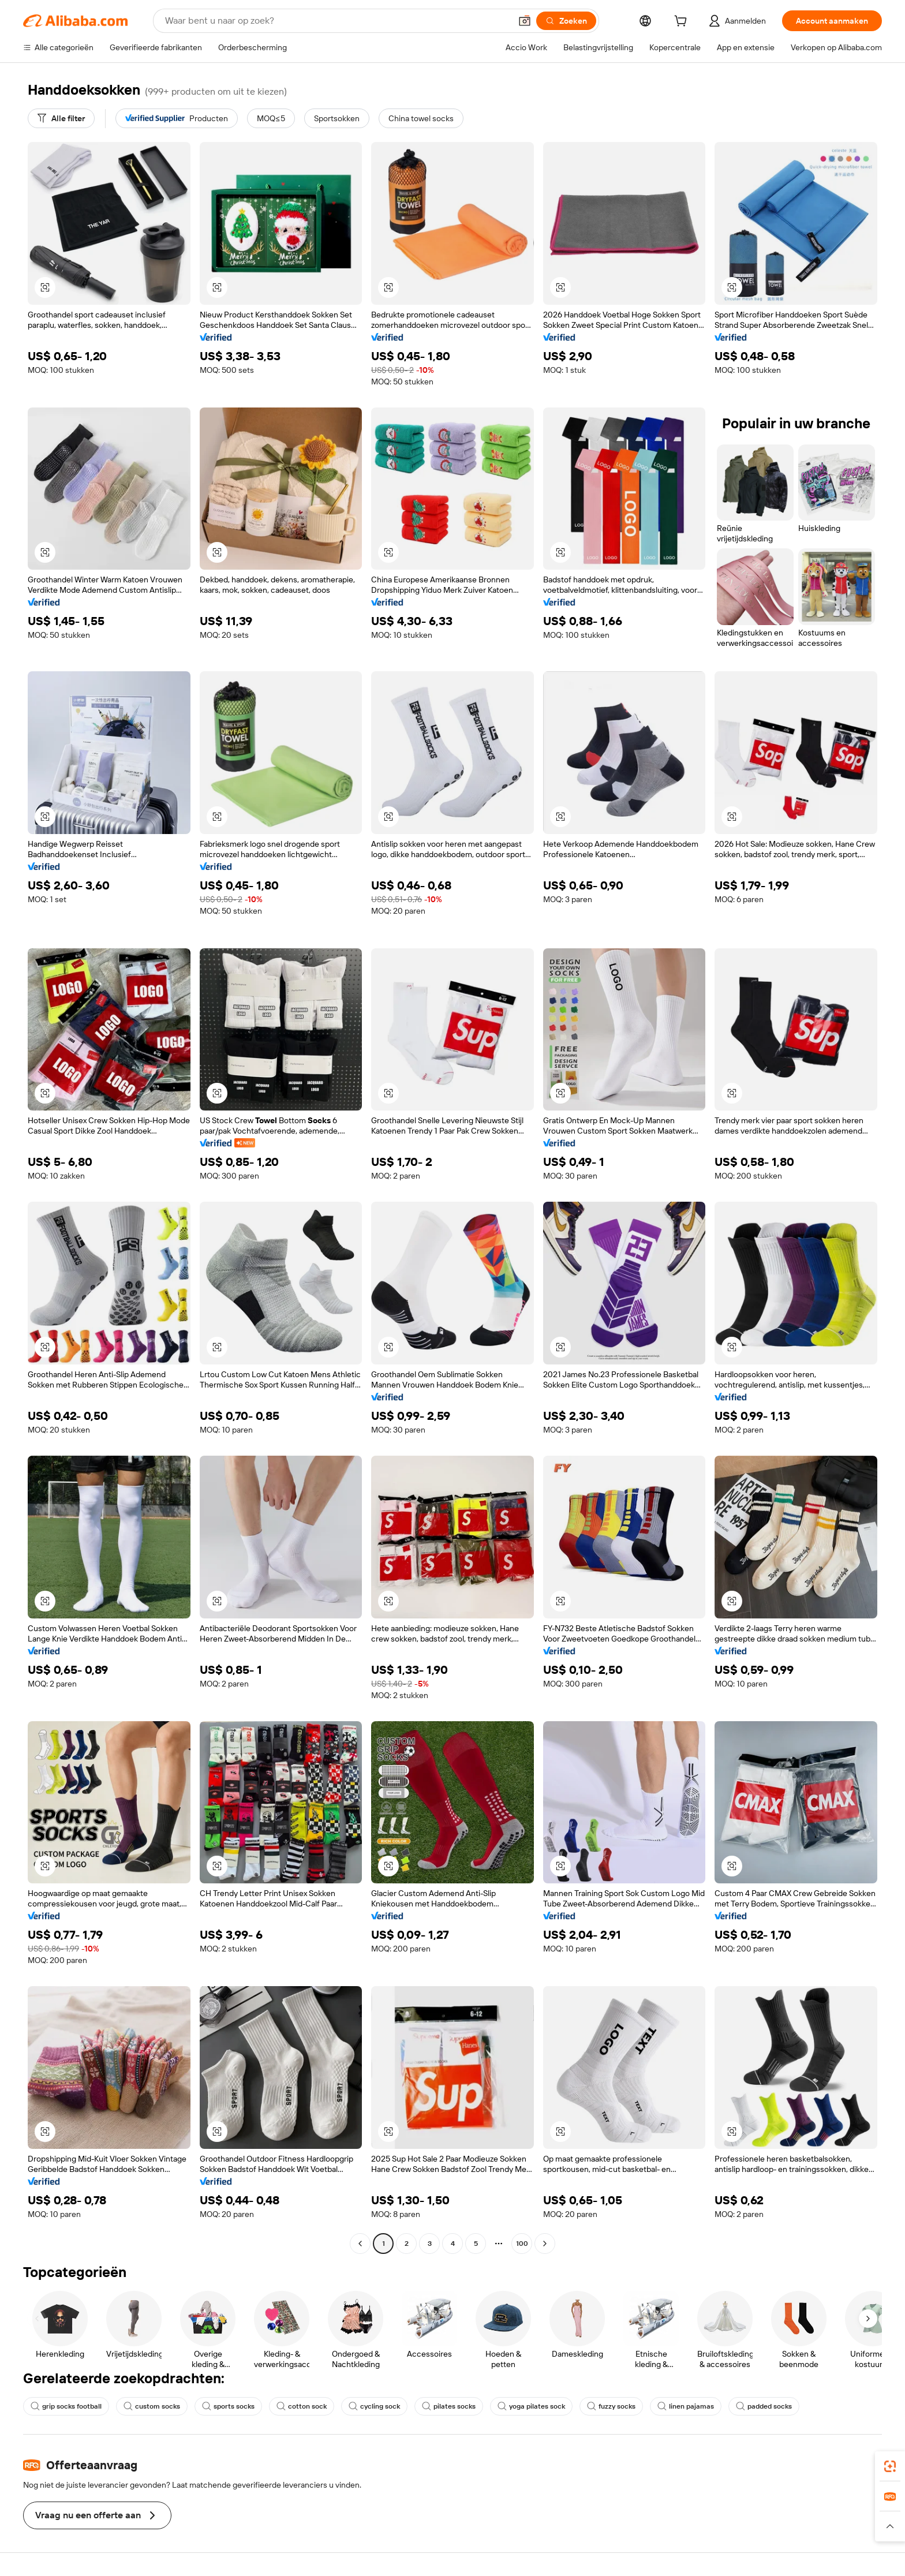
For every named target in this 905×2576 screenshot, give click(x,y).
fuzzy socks (611, 2406)
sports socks (228, 2406)
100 (522, 2243)
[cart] (682, 22)
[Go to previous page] (360, 2243)
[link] (890, 2466)
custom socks (152, 2406)
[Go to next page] (544, 2243)
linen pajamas (685, 2406)
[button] (525, 21)
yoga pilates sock (531, 2406)
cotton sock (301, 2406)
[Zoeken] (566, 21)
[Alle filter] (61, 118)
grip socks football (66, 2406)
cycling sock (374, 2406)
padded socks (764, 2406)
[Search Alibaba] (336, 20)
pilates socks (449, 2406)
